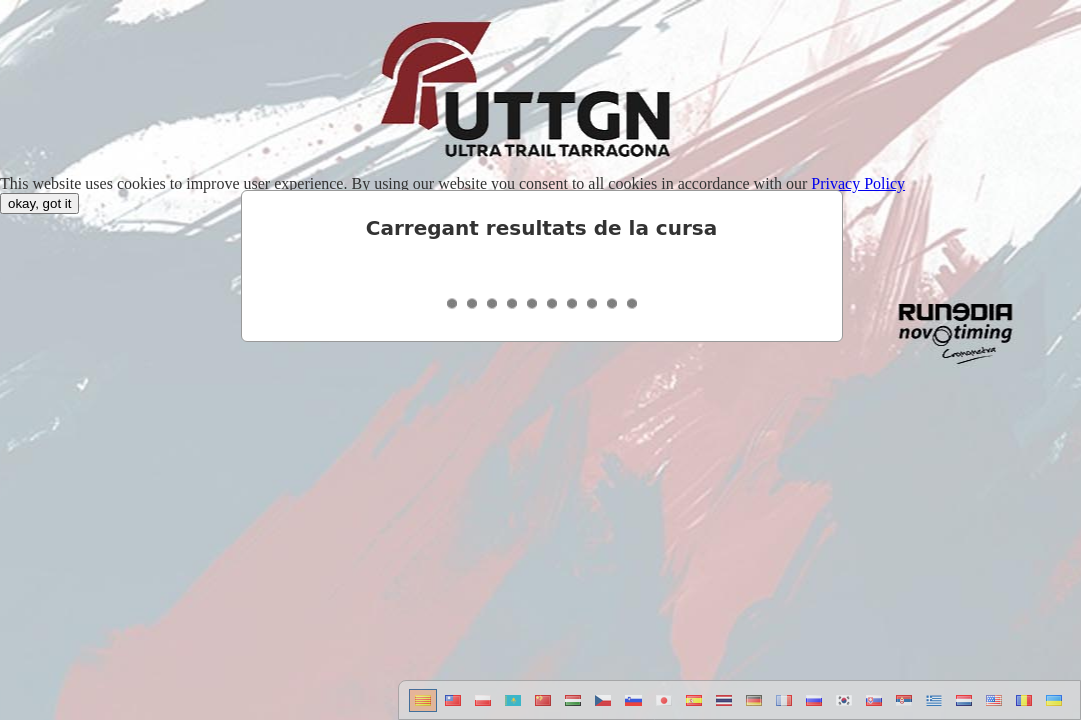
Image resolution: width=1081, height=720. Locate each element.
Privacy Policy (858, 183)
